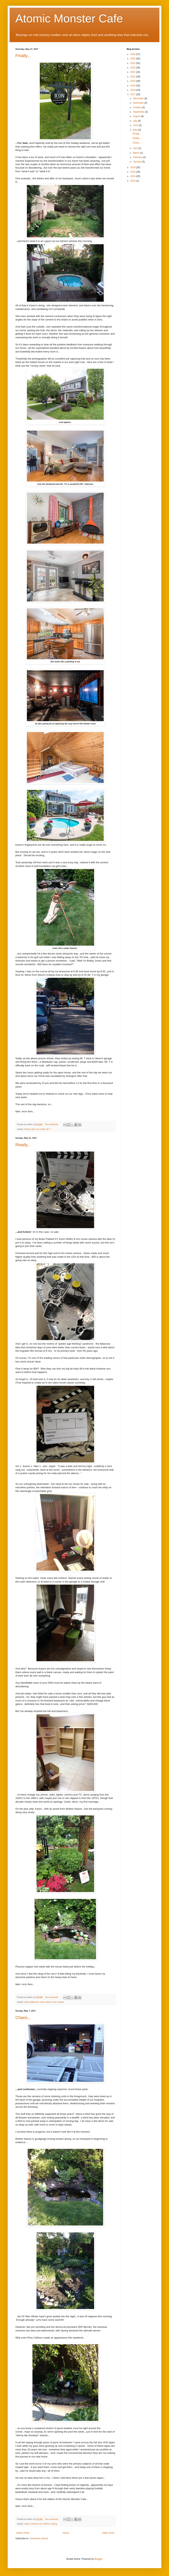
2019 (133, 85)
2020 (133, 81)
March (136, 153)
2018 (133, 90)
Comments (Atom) (38, 2538)
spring (54, 2524)
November (138, 103)
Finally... (23, 55)
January (137, 161)
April (135, 148)
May (135, 130)
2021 (133, 76)
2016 (133, 167)
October (137, 107)
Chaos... (23, 2017)
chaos (27, 2524)
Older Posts (108, 2533)
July (135, 121)
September (139, 112)
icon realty (40, 1129)
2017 (133, 94)
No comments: (52, 1124)
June (136, 125)
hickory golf (29, 1129)
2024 (133, 63)
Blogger (98, 2559)
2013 (133, 180)
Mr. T (48, 1129)
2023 (133, 67)
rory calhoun (44, 2524)
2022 (133, 72)
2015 (133, 171)
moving (34, 2524)
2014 (133, 176)
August (137, 116)
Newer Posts (22, 2533)
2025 (133, 58)
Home (66, 2533)
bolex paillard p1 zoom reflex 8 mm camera (44, 2002)
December (138, 98)
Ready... (23, 1144)
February (138, 157)
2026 (133, 54)
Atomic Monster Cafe (69, 18)
